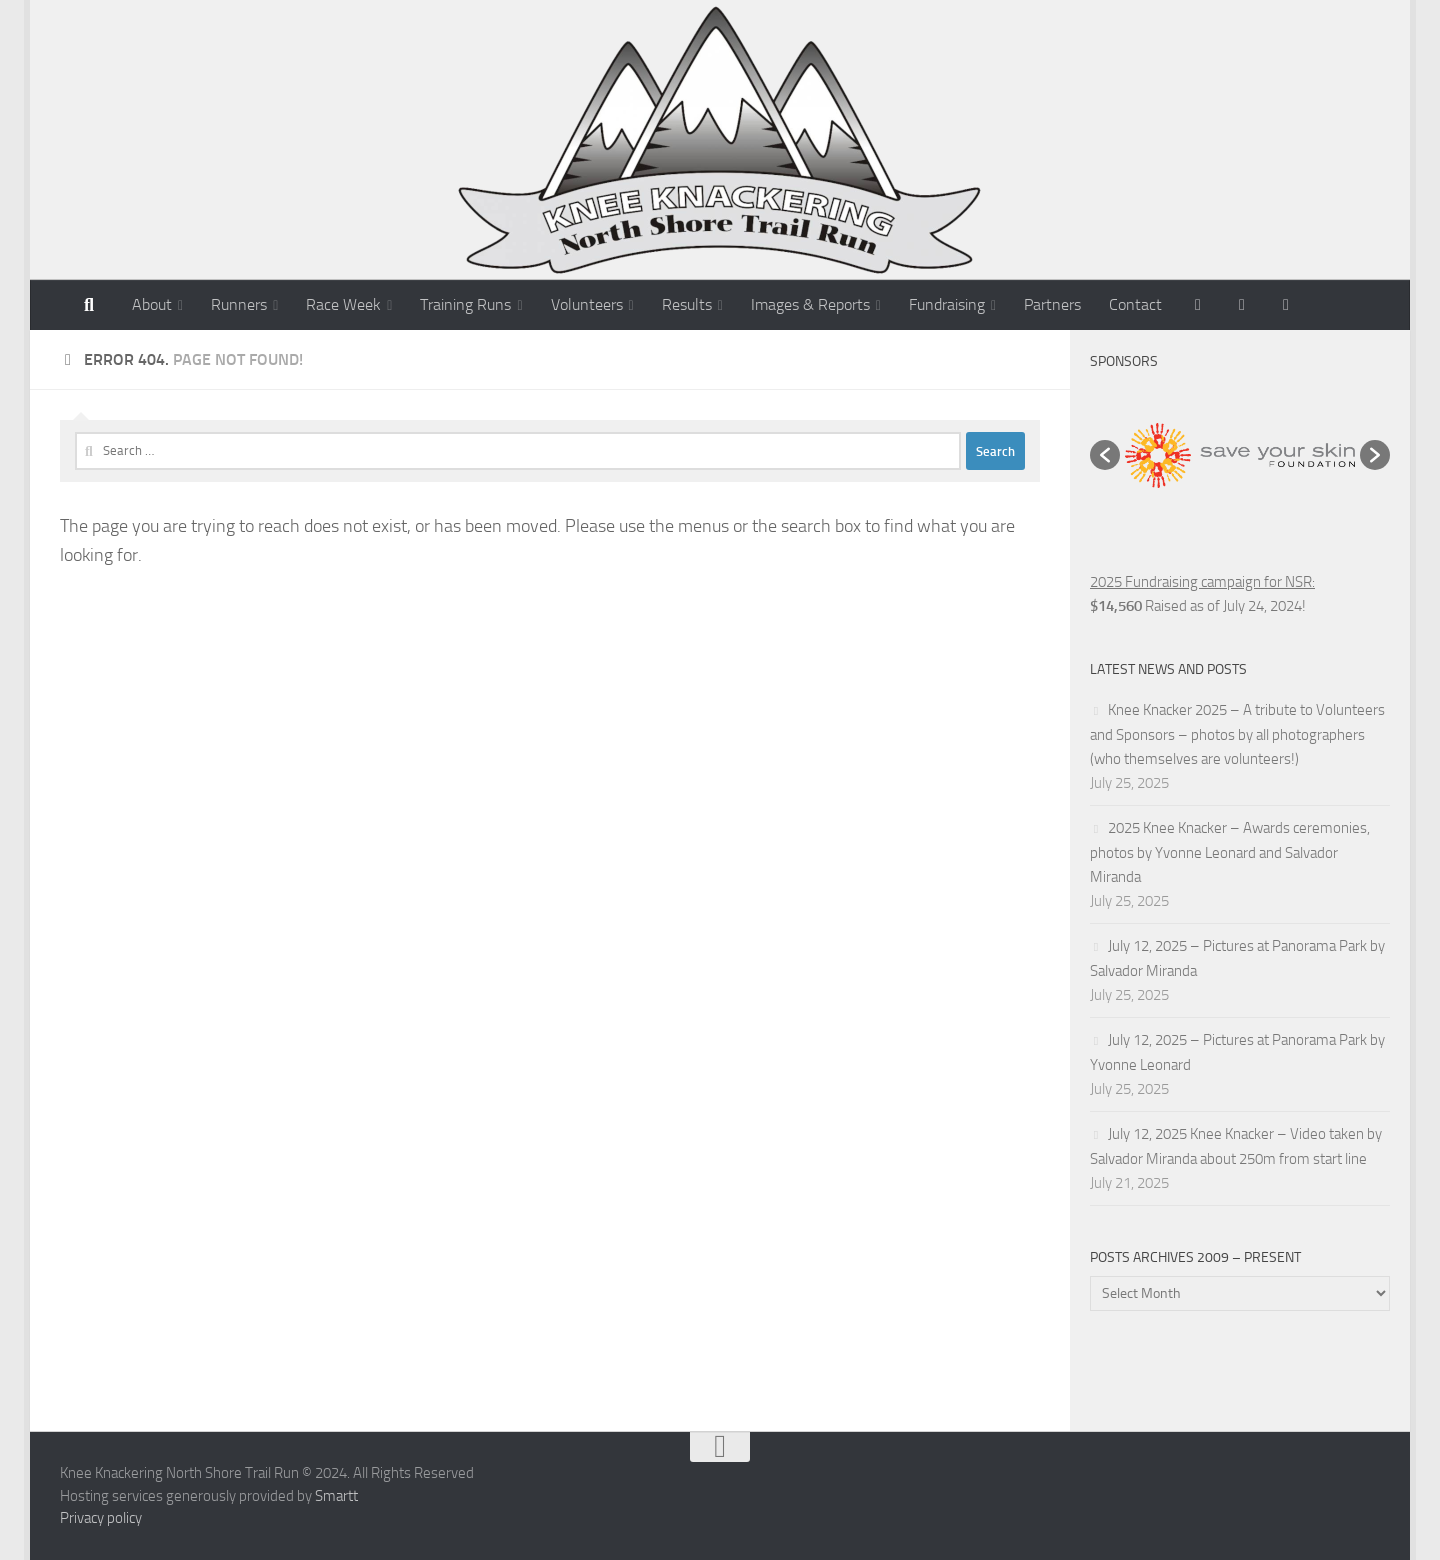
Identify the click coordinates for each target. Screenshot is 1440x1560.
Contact (1135, 304)
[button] (1105, 455)
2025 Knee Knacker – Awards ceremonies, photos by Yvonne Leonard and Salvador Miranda (1230, 852)
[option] (1240, 455)
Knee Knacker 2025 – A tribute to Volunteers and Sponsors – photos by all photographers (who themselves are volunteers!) (1237, 734)
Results (687, 304)
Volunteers (587, 304)
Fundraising (947, 304)
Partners (1052, 304)
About (152, 304)
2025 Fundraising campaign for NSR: (1202, 582)
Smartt (336, 1496)
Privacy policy (101, 1518)
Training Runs (465, 304)
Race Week (343, 304)
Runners (239, 304)
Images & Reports (810, 304)
